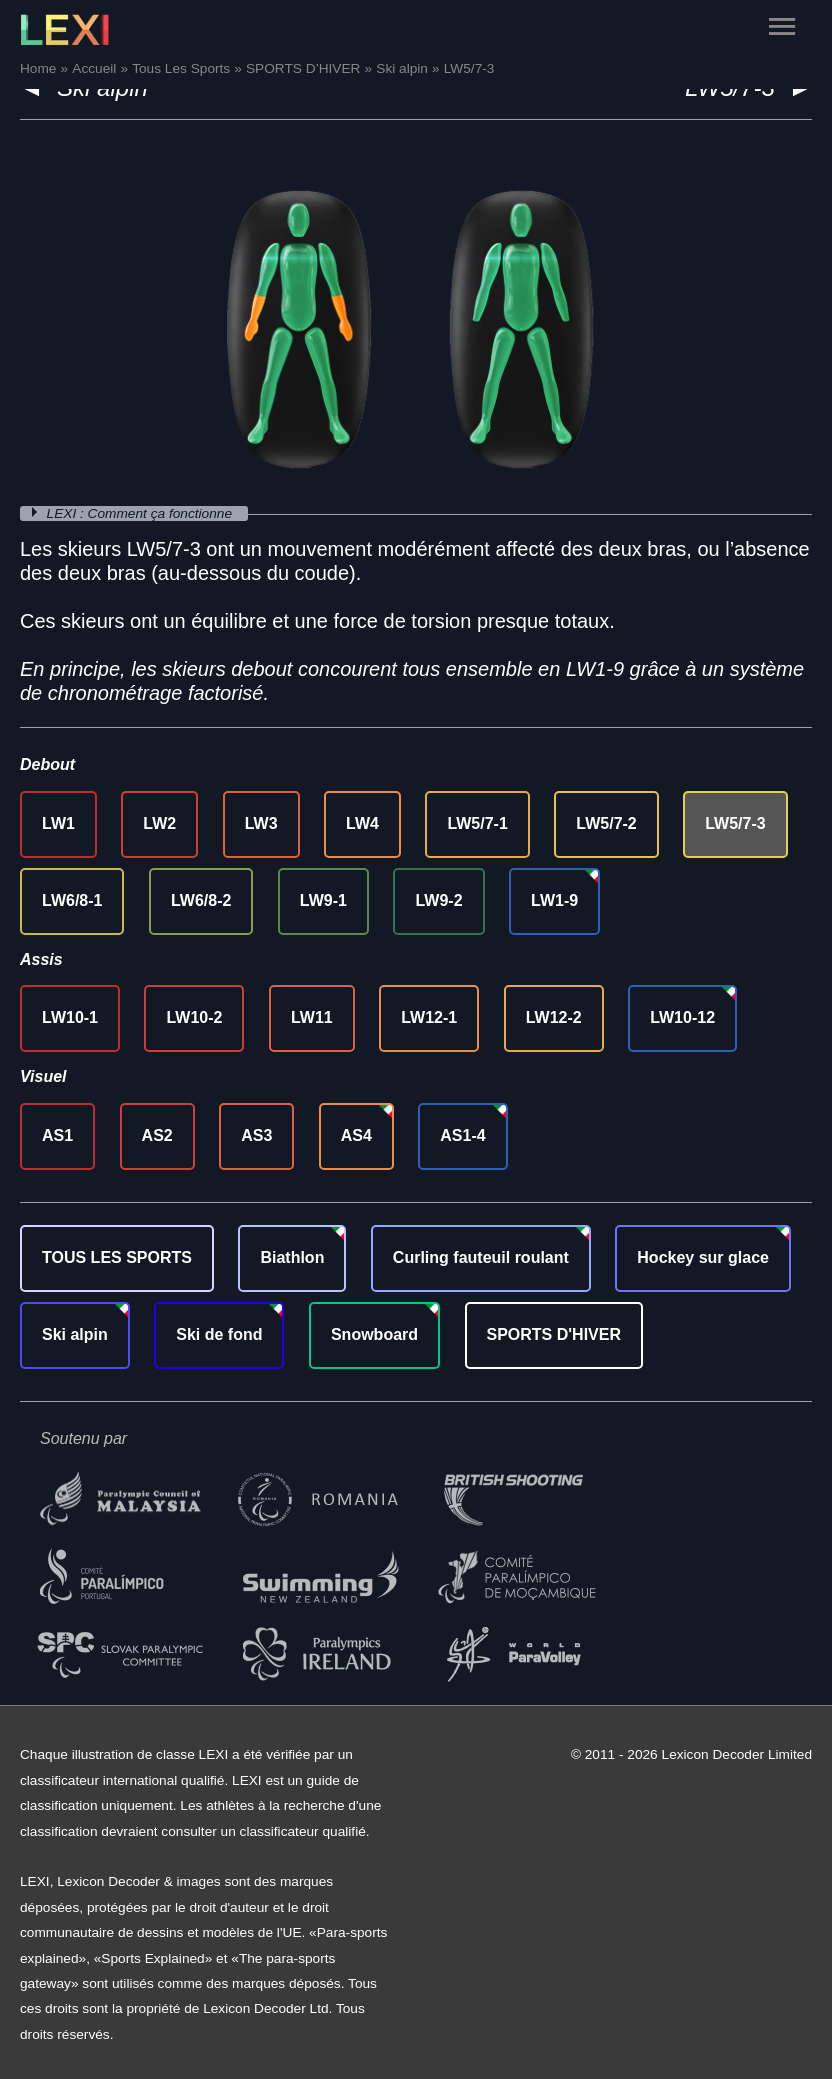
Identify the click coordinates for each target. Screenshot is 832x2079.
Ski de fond (219, 1334)
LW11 (312, 1017)
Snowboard (374, 1334)
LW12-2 (554, 1017)
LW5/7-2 (606, 823)
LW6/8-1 (72, 900)
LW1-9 (554, 900)
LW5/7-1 (477, 823)
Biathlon (292, 1257)
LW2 (159, 823)
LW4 (362, 823)
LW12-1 (429, 1017)
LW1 (58, 823)
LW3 (261, 823)
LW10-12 (682, 1017)
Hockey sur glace (703, 1257)
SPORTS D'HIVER (554, 1334)
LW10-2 (194, 1017)
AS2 (157, 1135)
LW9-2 (438, 900)
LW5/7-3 (735, 823)
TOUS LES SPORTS (117, 1257)
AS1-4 (462, 1135)
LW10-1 (70, 1017)
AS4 (356, 1135)
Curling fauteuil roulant (481, 1257)
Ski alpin (75, 1334)
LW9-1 (323, 900)
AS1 (57, 1135)
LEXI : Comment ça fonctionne (141, 513)
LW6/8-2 (201, 900)
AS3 (256, 1135)
